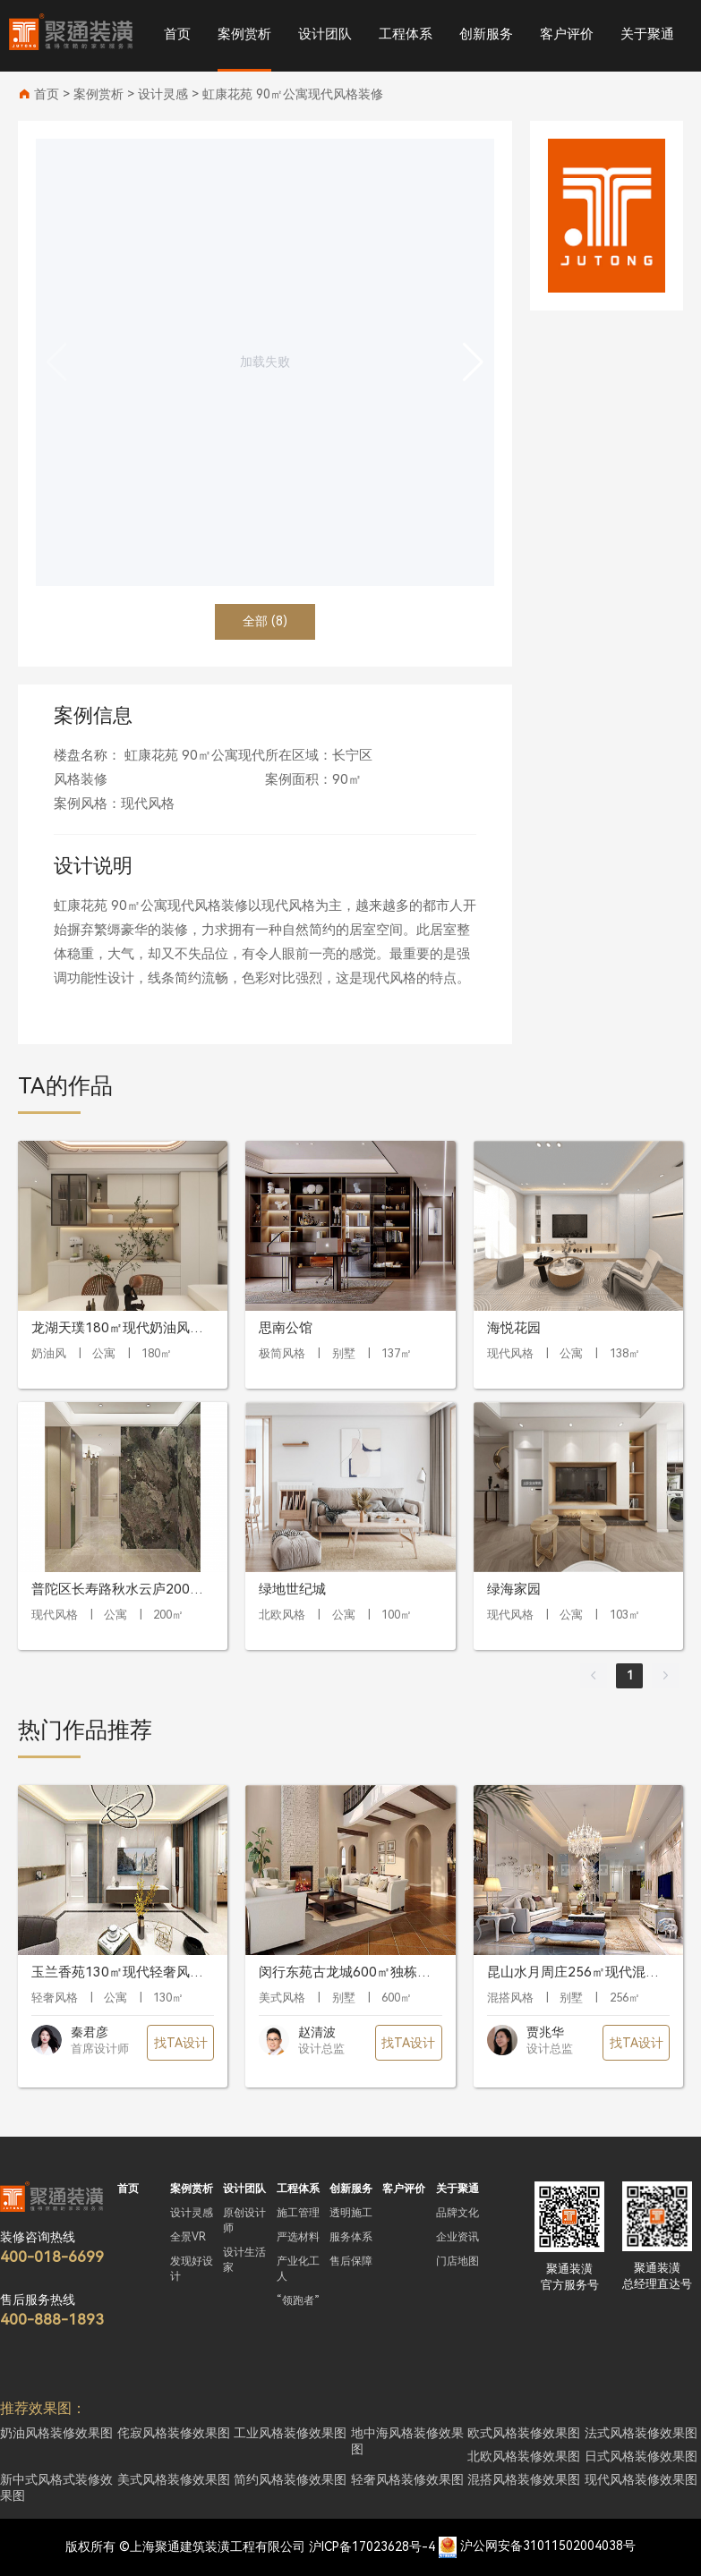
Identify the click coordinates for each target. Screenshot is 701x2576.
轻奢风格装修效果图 (407, 2479)
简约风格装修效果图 (290, 2479)
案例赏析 (244, 34)
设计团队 (325, 34)
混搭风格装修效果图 (523, 2479)
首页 (177, 34)
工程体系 (405, 34)
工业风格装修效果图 (290, 2433)
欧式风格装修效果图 (523, 2433)
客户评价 (567, 34)
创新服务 (486, 34)
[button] (473, 362)
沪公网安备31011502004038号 (548, 2546)
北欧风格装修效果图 (523, 2456)
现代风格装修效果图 (641, 2479)
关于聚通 (647, 34)
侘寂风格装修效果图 (173, 2433)
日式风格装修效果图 (641, 2456)
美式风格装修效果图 (173, 2479)
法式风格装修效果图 (641, 2433)
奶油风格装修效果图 (56, 2433)
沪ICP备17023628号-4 (372, 2546)
